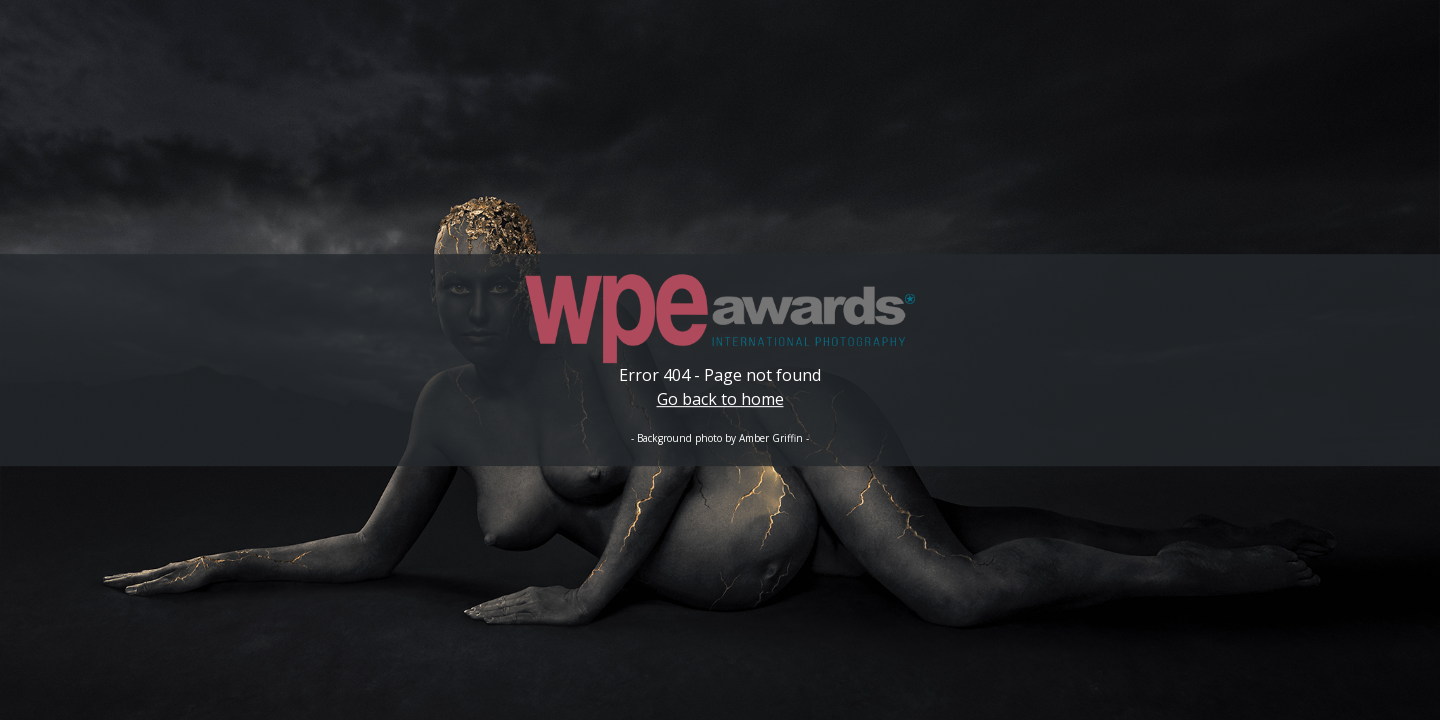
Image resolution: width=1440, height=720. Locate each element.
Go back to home (720, 399)
